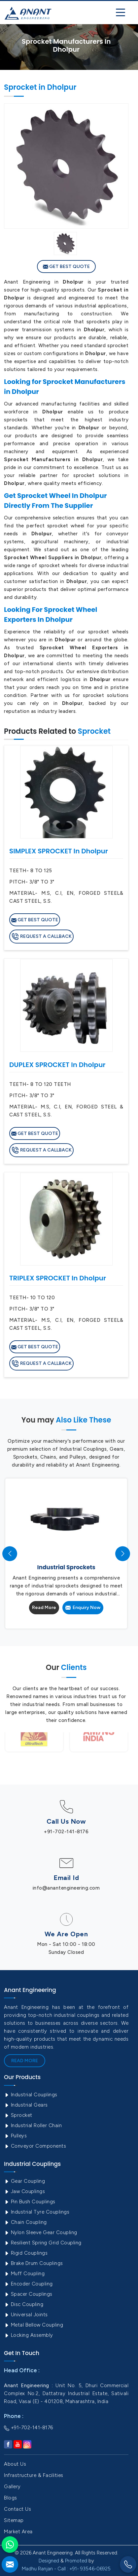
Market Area (18, 2532)
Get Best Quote (66, 267)
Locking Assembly (28, 2335)
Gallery (12, 2487)
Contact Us (17, 2509)
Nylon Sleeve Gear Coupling (40, 2232)
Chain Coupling (25, 2222)
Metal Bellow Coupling (33, 2325)
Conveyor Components (35, 2146)
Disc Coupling (23, 2304)
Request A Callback (41, 936)
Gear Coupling (24, 2181)
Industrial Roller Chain (33, 2125)
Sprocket (18, 2115)
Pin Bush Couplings (29, 2202)
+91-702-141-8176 (66, 1832)
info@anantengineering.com (66, 1888)
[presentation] (9, 1553)
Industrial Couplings (30, 2095)
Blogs (10, 2498)
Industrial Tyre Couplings (36, 2212)
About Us (15, 2464)
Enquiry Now (82, 1607)
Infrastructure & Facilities (33, 2475)
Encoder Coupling (28, 2284)
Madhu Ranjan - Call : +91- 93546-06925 (66, 2569)
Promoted (76, 2561)
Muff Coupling (24, 2274)
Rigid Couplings (26, 2253)
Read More (44, 1607)
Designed (49, 2561)
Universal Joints (26, 2315)
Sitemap (14, 2520)
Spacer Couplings (28, 2294)
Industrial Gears (26, 2105)
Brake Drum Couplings (33, 2263)
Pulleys (15, 2136)
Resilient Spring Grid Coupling (43, 2243)
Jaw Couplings (24, 2191)
